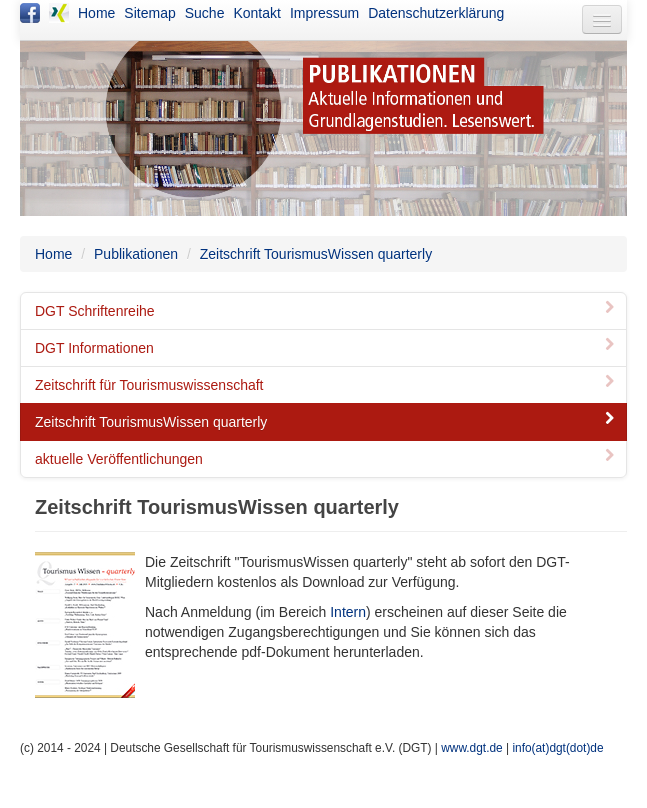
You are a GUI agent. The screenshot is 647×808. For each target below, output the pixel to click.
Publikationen (136, 254)
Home (96, 13)
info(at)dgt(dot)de (557, 748)
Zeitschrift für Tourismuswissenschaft (326, 385)
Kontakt (256, 13)
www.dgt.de (471, 748)
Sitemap (149, 13)
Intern (348, 612)
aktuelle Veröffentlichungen (326, 459)
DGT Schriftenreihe (326, 311)
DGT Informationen (326, 348)
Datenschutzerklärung (436, 13)
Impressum (324, 13)
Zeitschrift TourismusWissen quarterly (316, 254)
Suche (205, 13)
